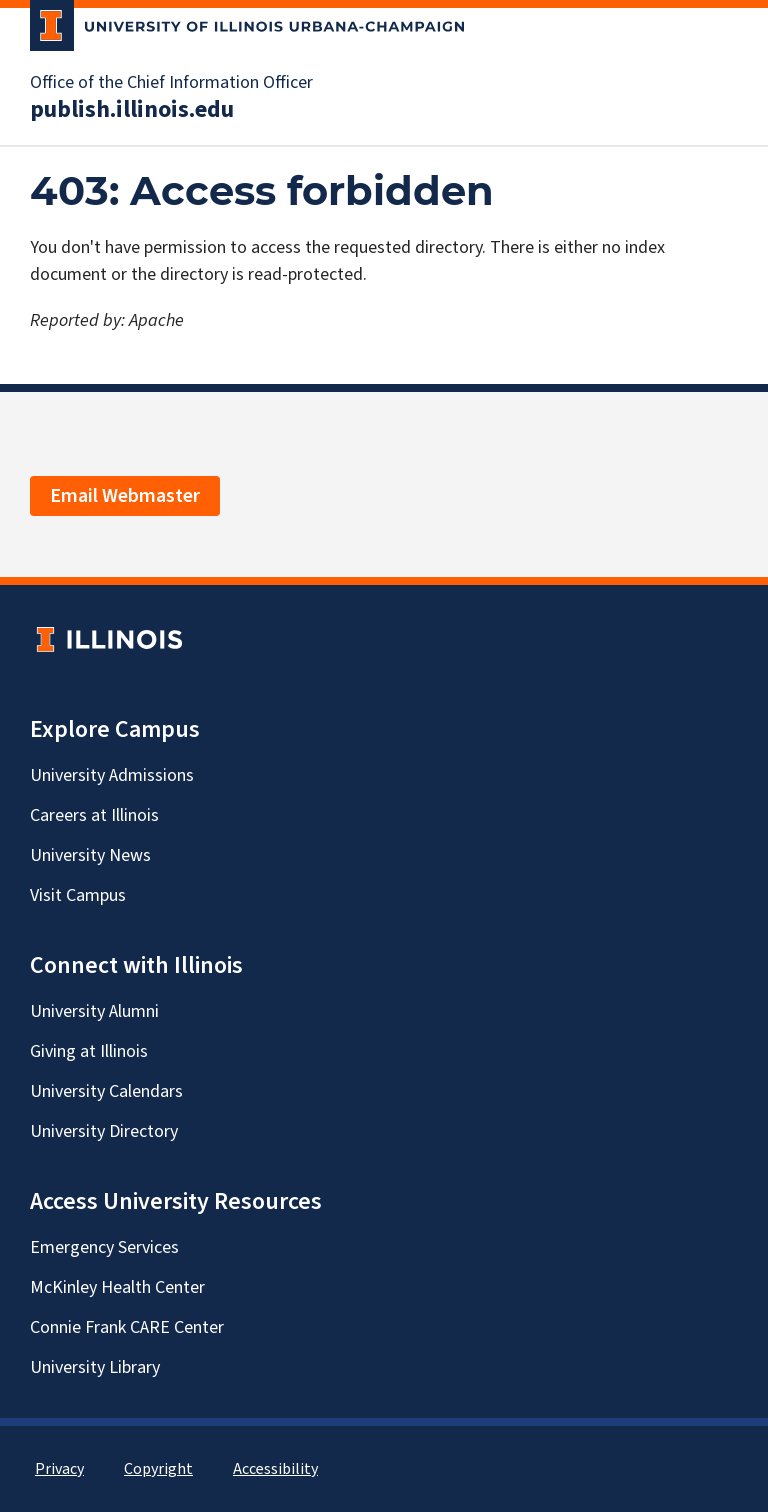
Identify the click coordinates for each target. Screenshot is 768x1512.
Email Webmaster (125, 496)
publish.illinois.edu (132, 110)
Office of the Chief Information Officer (171, 83)
